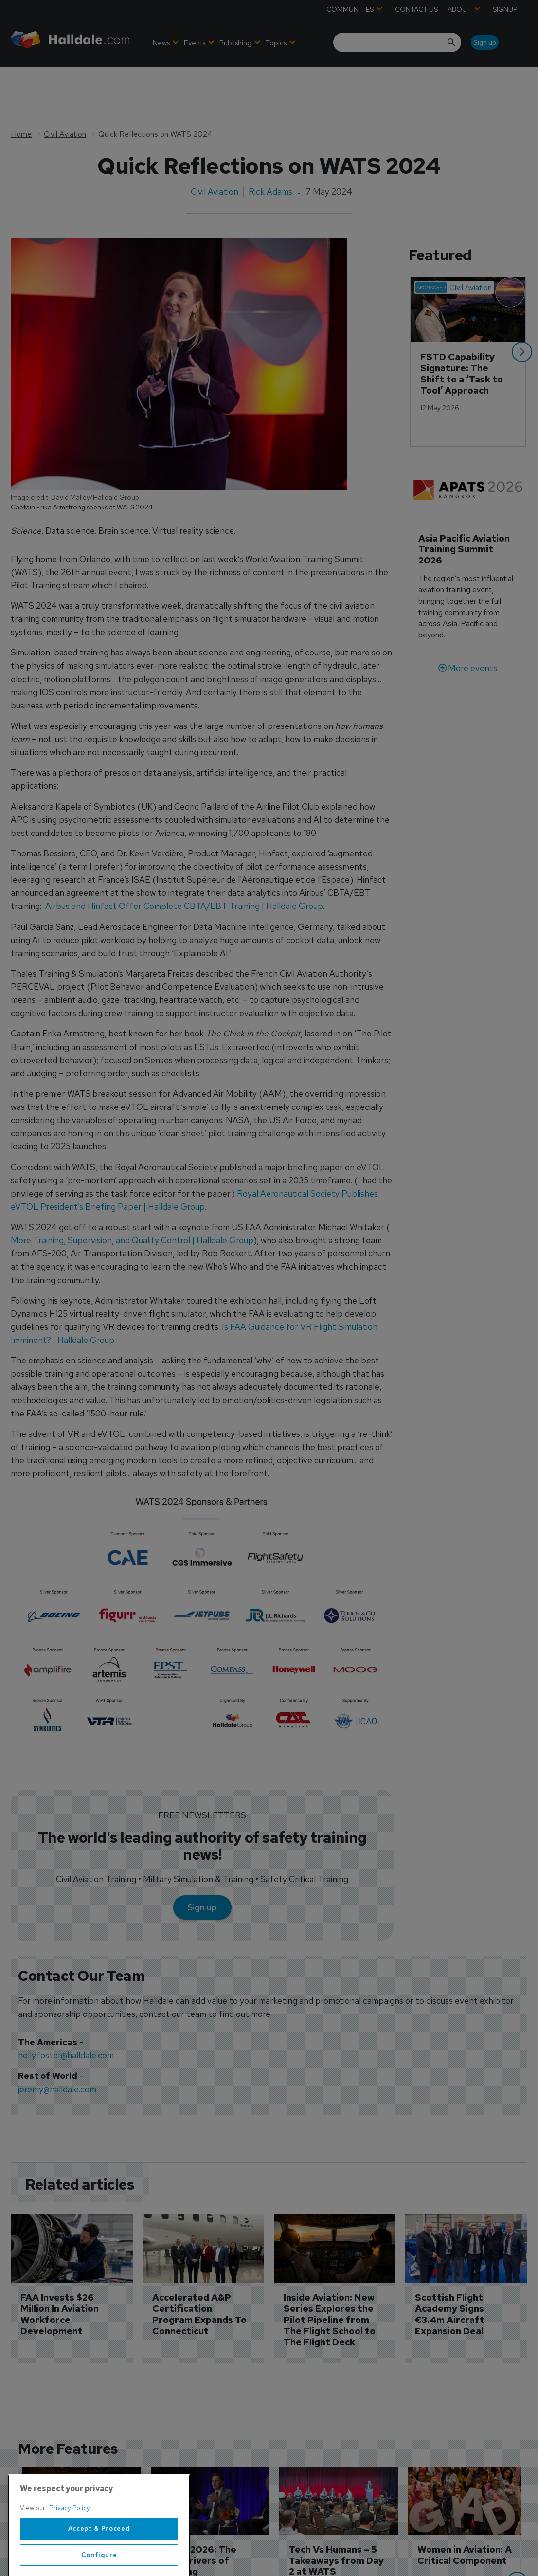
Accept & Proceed (99, 2562)
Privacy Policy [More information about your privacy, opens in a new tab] (69, 2543)
